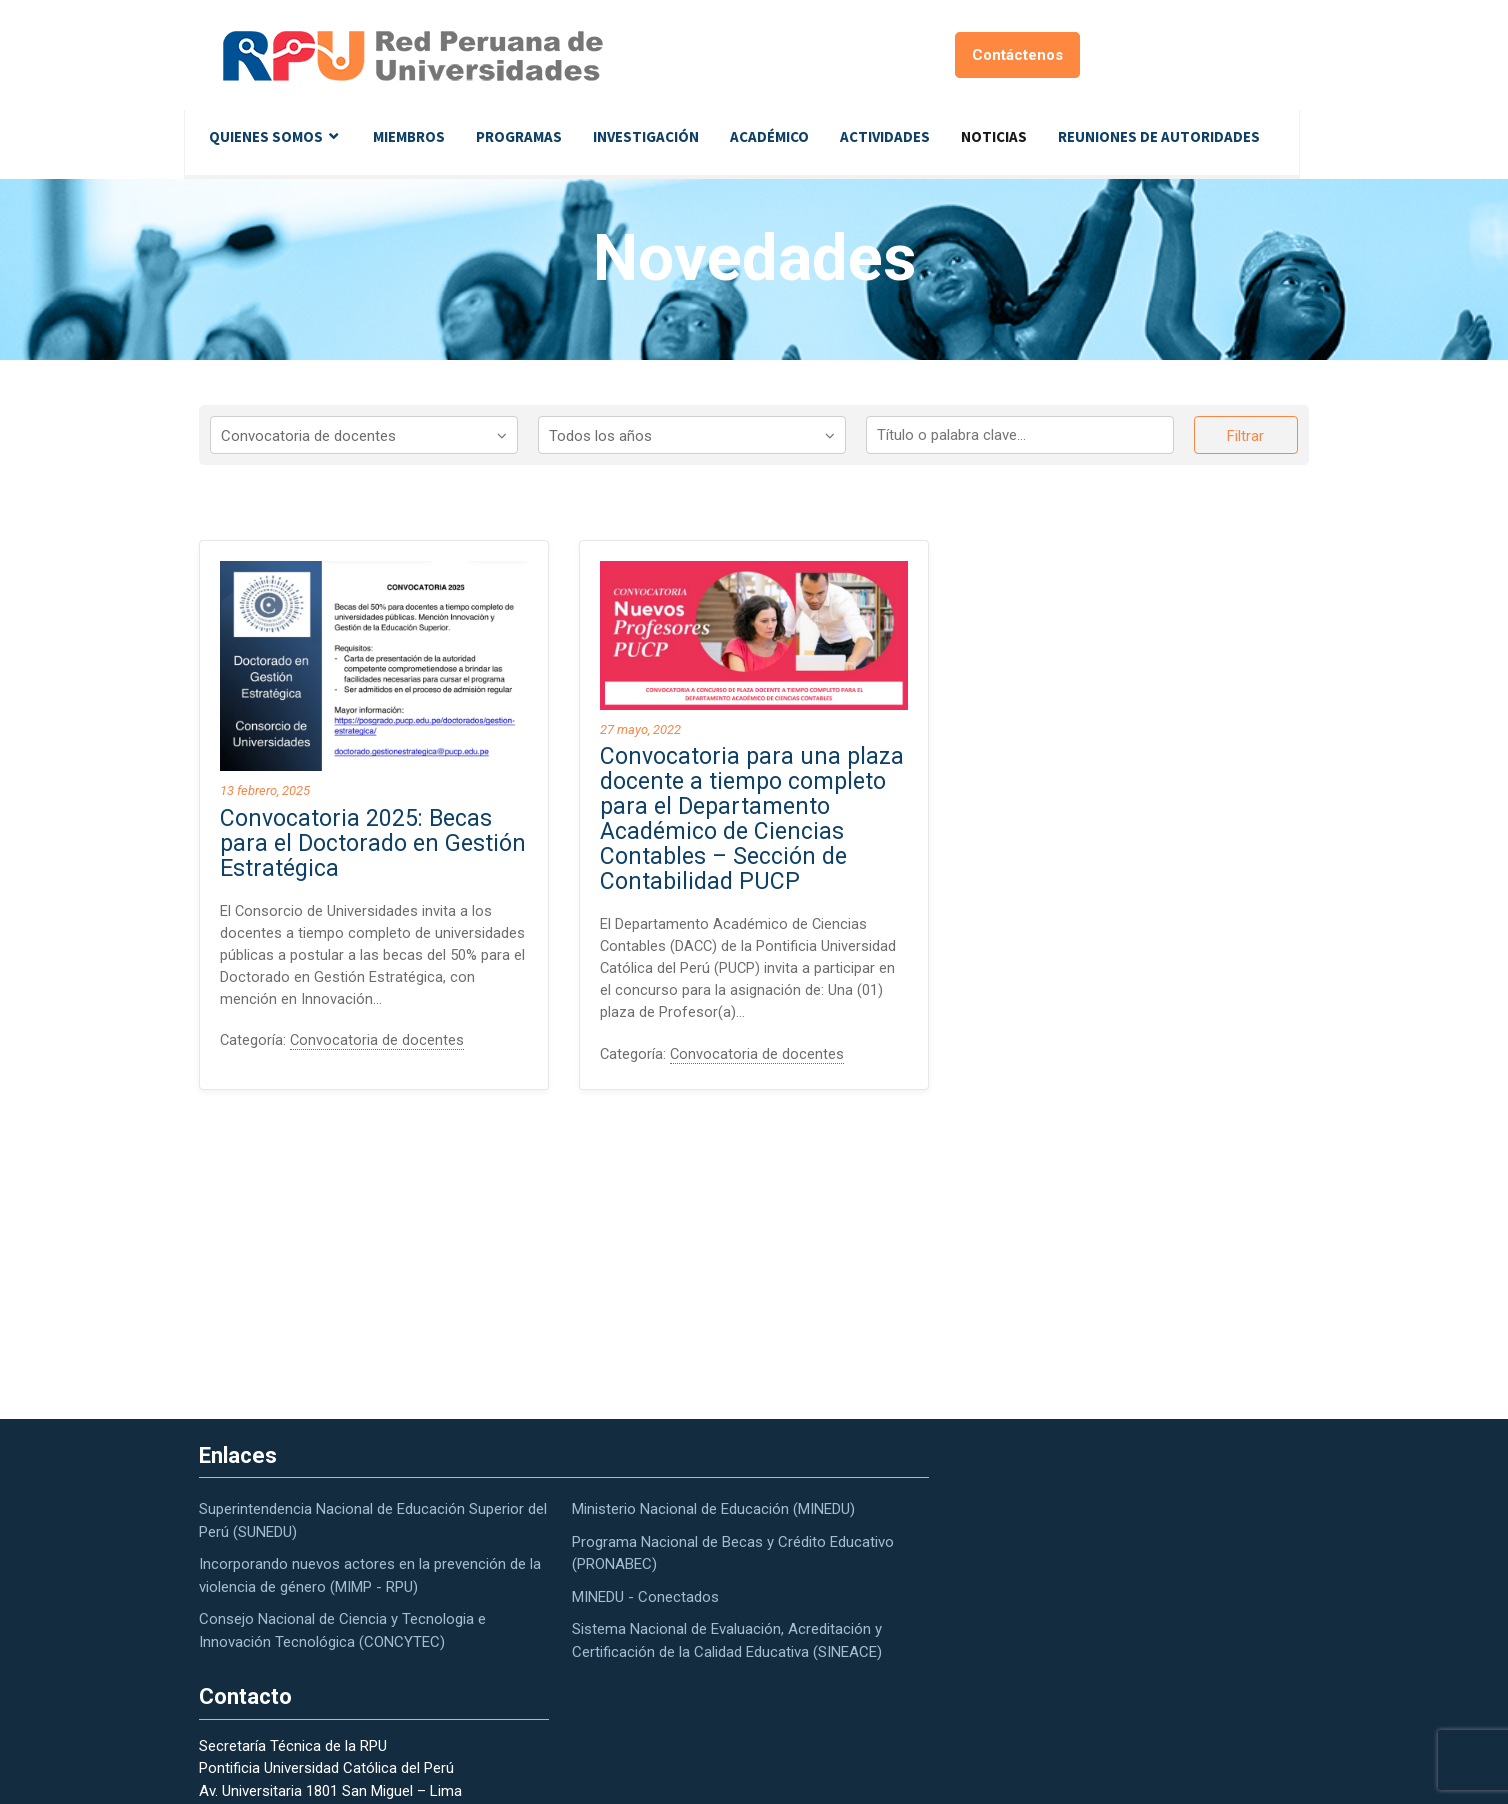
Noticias (994, 136)
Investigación (646, 136)
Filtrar (1245, 436)
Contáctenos (1017, 55)
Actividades (885, 136)
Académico (769, 136)
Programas (519, 136)
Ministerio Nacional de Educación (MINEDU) (713, 1509)
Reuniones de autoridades (1159, 136)
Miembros (409, 136)
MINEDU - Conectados (645, 1597)
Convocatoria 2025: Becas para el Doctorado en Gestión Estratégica (373, 843)
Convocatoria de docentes (378, 1044)
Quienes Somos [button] (266, 136)
